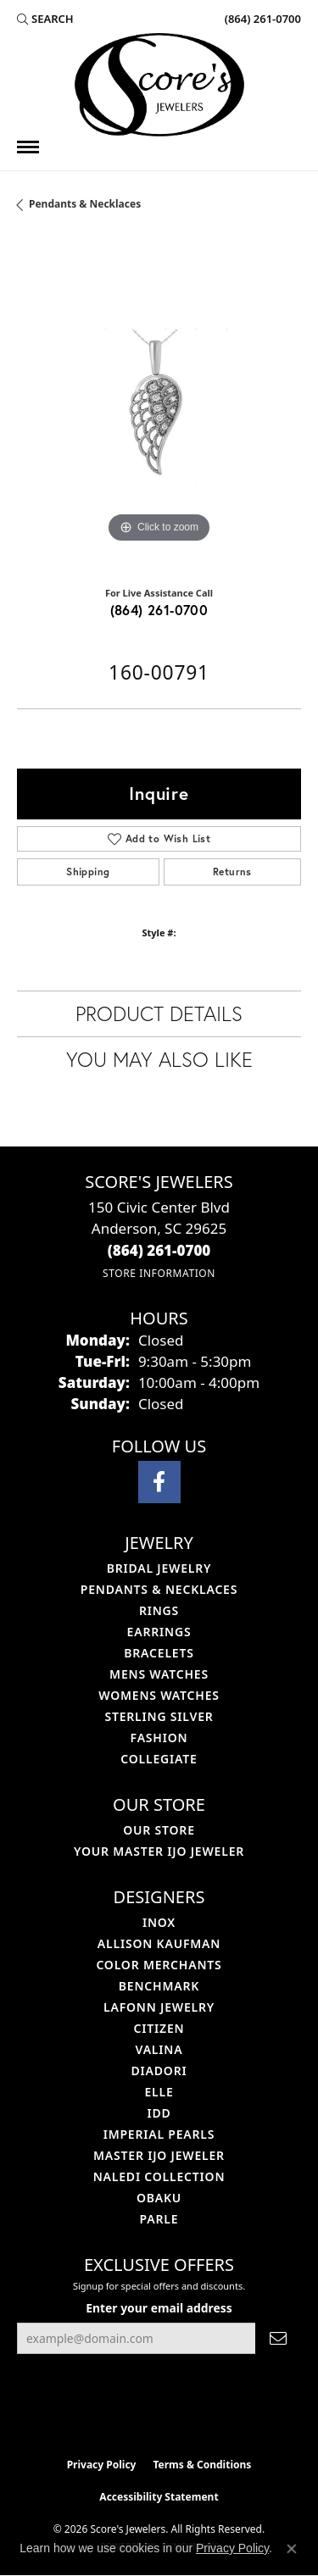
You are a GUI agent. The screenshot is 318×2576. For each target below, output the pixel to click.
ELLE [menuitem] (158, 2092)
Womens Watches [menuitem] (159, 1695)
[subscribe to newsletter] (278, 2338)
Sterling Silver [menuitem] (158, 1716)
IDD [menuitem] (158, 2113)
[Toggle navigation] (28, 147)
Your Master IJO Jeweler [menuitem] (159, 1851)
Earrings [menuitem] (159, 1632)
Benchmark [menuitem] (159, 1986)
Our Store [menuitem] (159, 1830)
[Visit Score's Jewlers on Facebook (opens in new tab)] (159, 1482)
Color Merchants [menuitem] (158, 1965)
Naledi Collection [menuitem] (159, 2176)
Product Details (159, 1013)
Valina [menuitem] (159, 2049)
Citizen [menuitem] (159, 2028)
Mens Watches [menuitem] (159, 1674)
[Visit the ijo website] (130, 2413)
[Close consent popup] (292, 2549)
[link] (261, 18)
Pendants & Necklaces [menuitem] (159, 1589)
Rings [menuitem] (159, 1610)
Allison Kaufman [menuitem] (159, 1943)
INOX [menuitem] (159, 1922)
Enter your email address (159, 2308)
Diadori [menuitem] (159, 2070)
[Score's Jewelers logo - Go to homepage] (159, 84)
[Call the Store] (159, 1250)
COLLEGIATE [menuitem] (158, 1759)
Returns (232, 871)
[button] (45, 18)
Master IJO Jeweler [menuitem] (159, 2155)
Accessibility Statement (158, 2497)
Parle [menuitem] (159, 2219)
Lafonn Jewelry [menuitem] (159, 2007)
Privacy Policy (102, 2464)
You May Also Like (159, 1059)
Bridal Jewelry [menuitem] (159, 1568)
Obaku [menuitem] (159, 2198)
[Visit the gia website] (186, 2413)
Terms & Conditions (202, 2464)
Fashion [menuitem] (159, 1737)
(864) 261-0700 (159, 610)
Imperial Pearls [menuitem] (159, 2134)
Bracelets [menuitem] (158, 1653)
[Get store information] (159, 1273)
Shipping (87, 871)
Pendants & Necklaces (85, 204)
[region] (159, 405)
